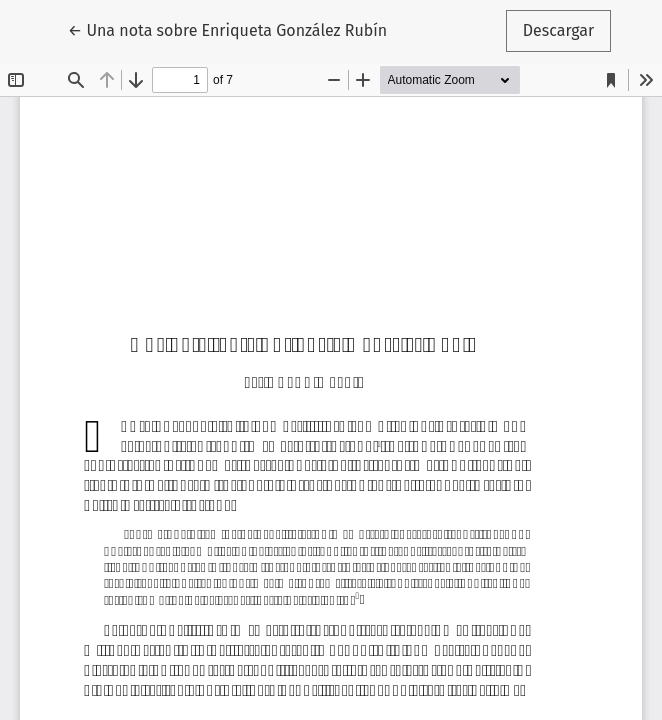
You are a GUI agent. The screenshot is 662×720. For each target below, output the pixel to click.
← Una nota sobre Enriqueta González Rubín (227, 29)
